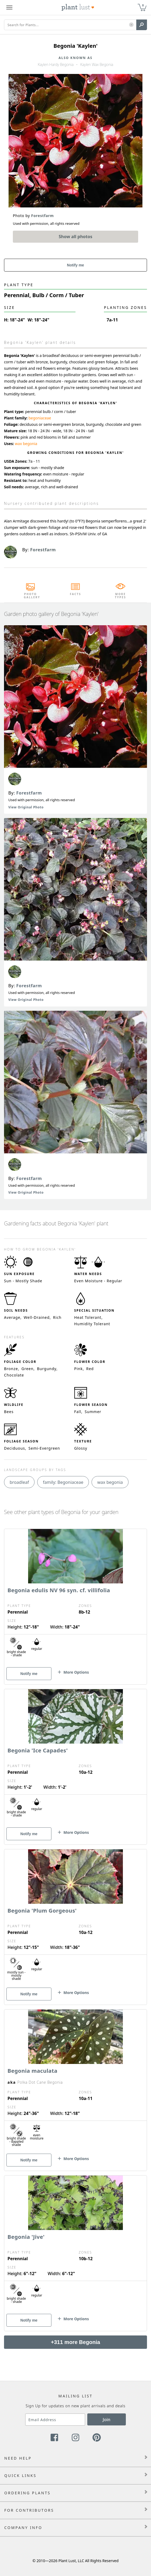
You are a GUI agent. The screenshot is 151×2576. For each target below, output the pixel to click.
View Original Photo (26, 807)
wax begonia (26, 443)
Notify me (75, 265)
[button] (131, 24)
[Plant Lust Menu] (9, 7)
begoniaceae (39, 417)
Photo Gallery (30, 595)
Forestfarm (29, 793)
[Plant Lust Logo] (78, 7)
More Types (120, 595)
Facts (75, 594)
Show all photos (75, 236)
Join (107, 2419)
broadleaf (19, 1482)
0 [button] (143, 5)
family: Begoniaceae (63, 1482)
